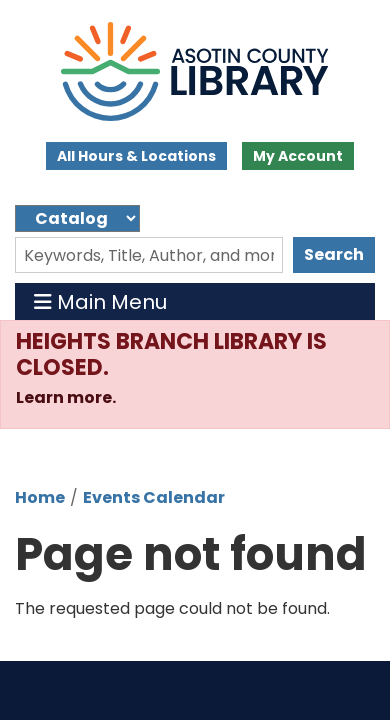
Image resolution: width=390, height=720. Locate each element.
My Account (298, 156)
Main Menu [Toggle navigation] (100, 301)
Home (40, 497)
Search (334, 254)
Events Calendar (154, 497)
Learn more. (67, 397)
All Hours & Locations (136, 156)
